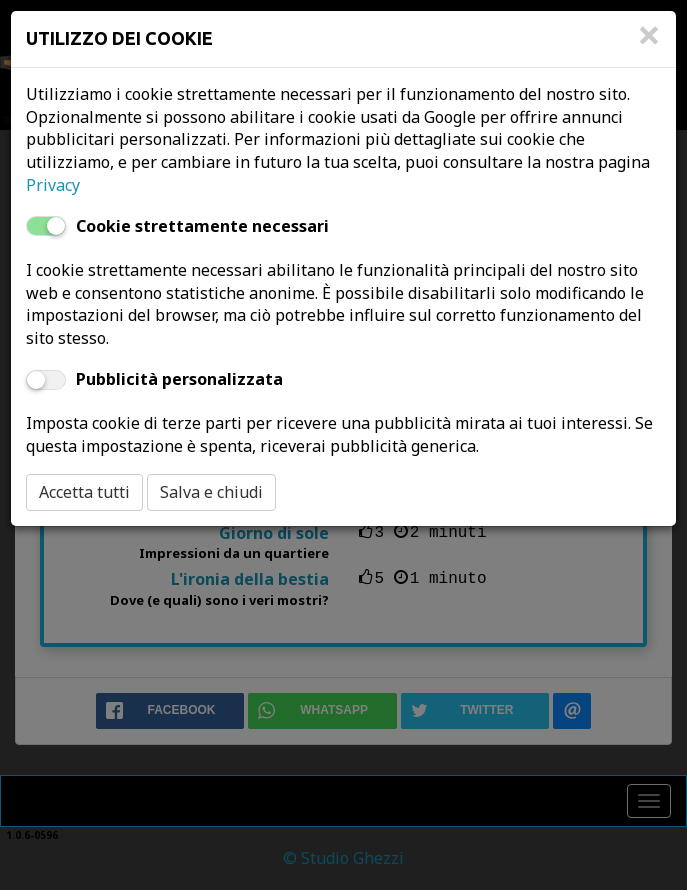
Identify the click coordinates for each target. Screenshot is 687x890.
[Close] (649, 45)
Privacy (53, 185)
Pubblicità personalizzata (179, 379)
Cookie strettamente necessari (202, 226)
